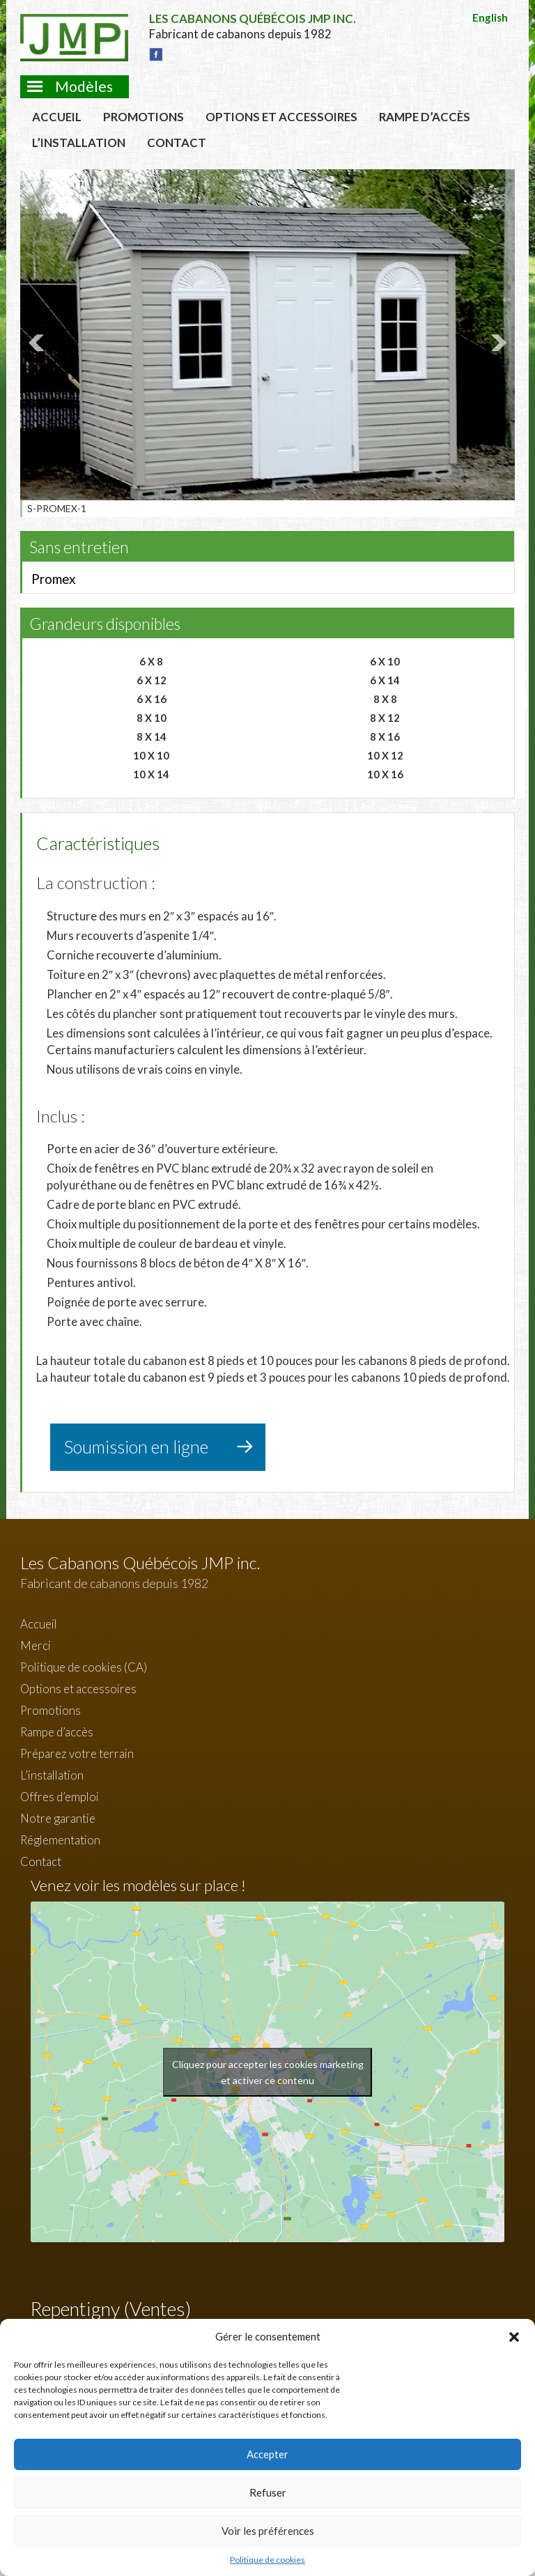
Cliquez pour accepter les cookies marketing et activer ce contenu (268, 2072)
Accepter (267, 2454)
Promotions (143, 116)
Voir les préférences (268, 2530)
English (490, 17)
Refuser (267, 2492)
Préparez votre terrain (77, 1753)
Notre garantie (57, 1818)
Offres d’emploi (59, 1796)
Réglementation (60, 1840)
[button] (514, 2337)
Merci (35, 1645)
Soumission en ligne (136, 1446)
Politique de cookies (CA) (83, 1667)
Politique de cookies (267, 2559)
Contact (176, 142)
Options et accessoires (281, 116)
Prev (38, 343)
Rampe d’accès (424, 116)
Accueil (57, 116)
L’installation (78, 142)
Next (497, 343)
